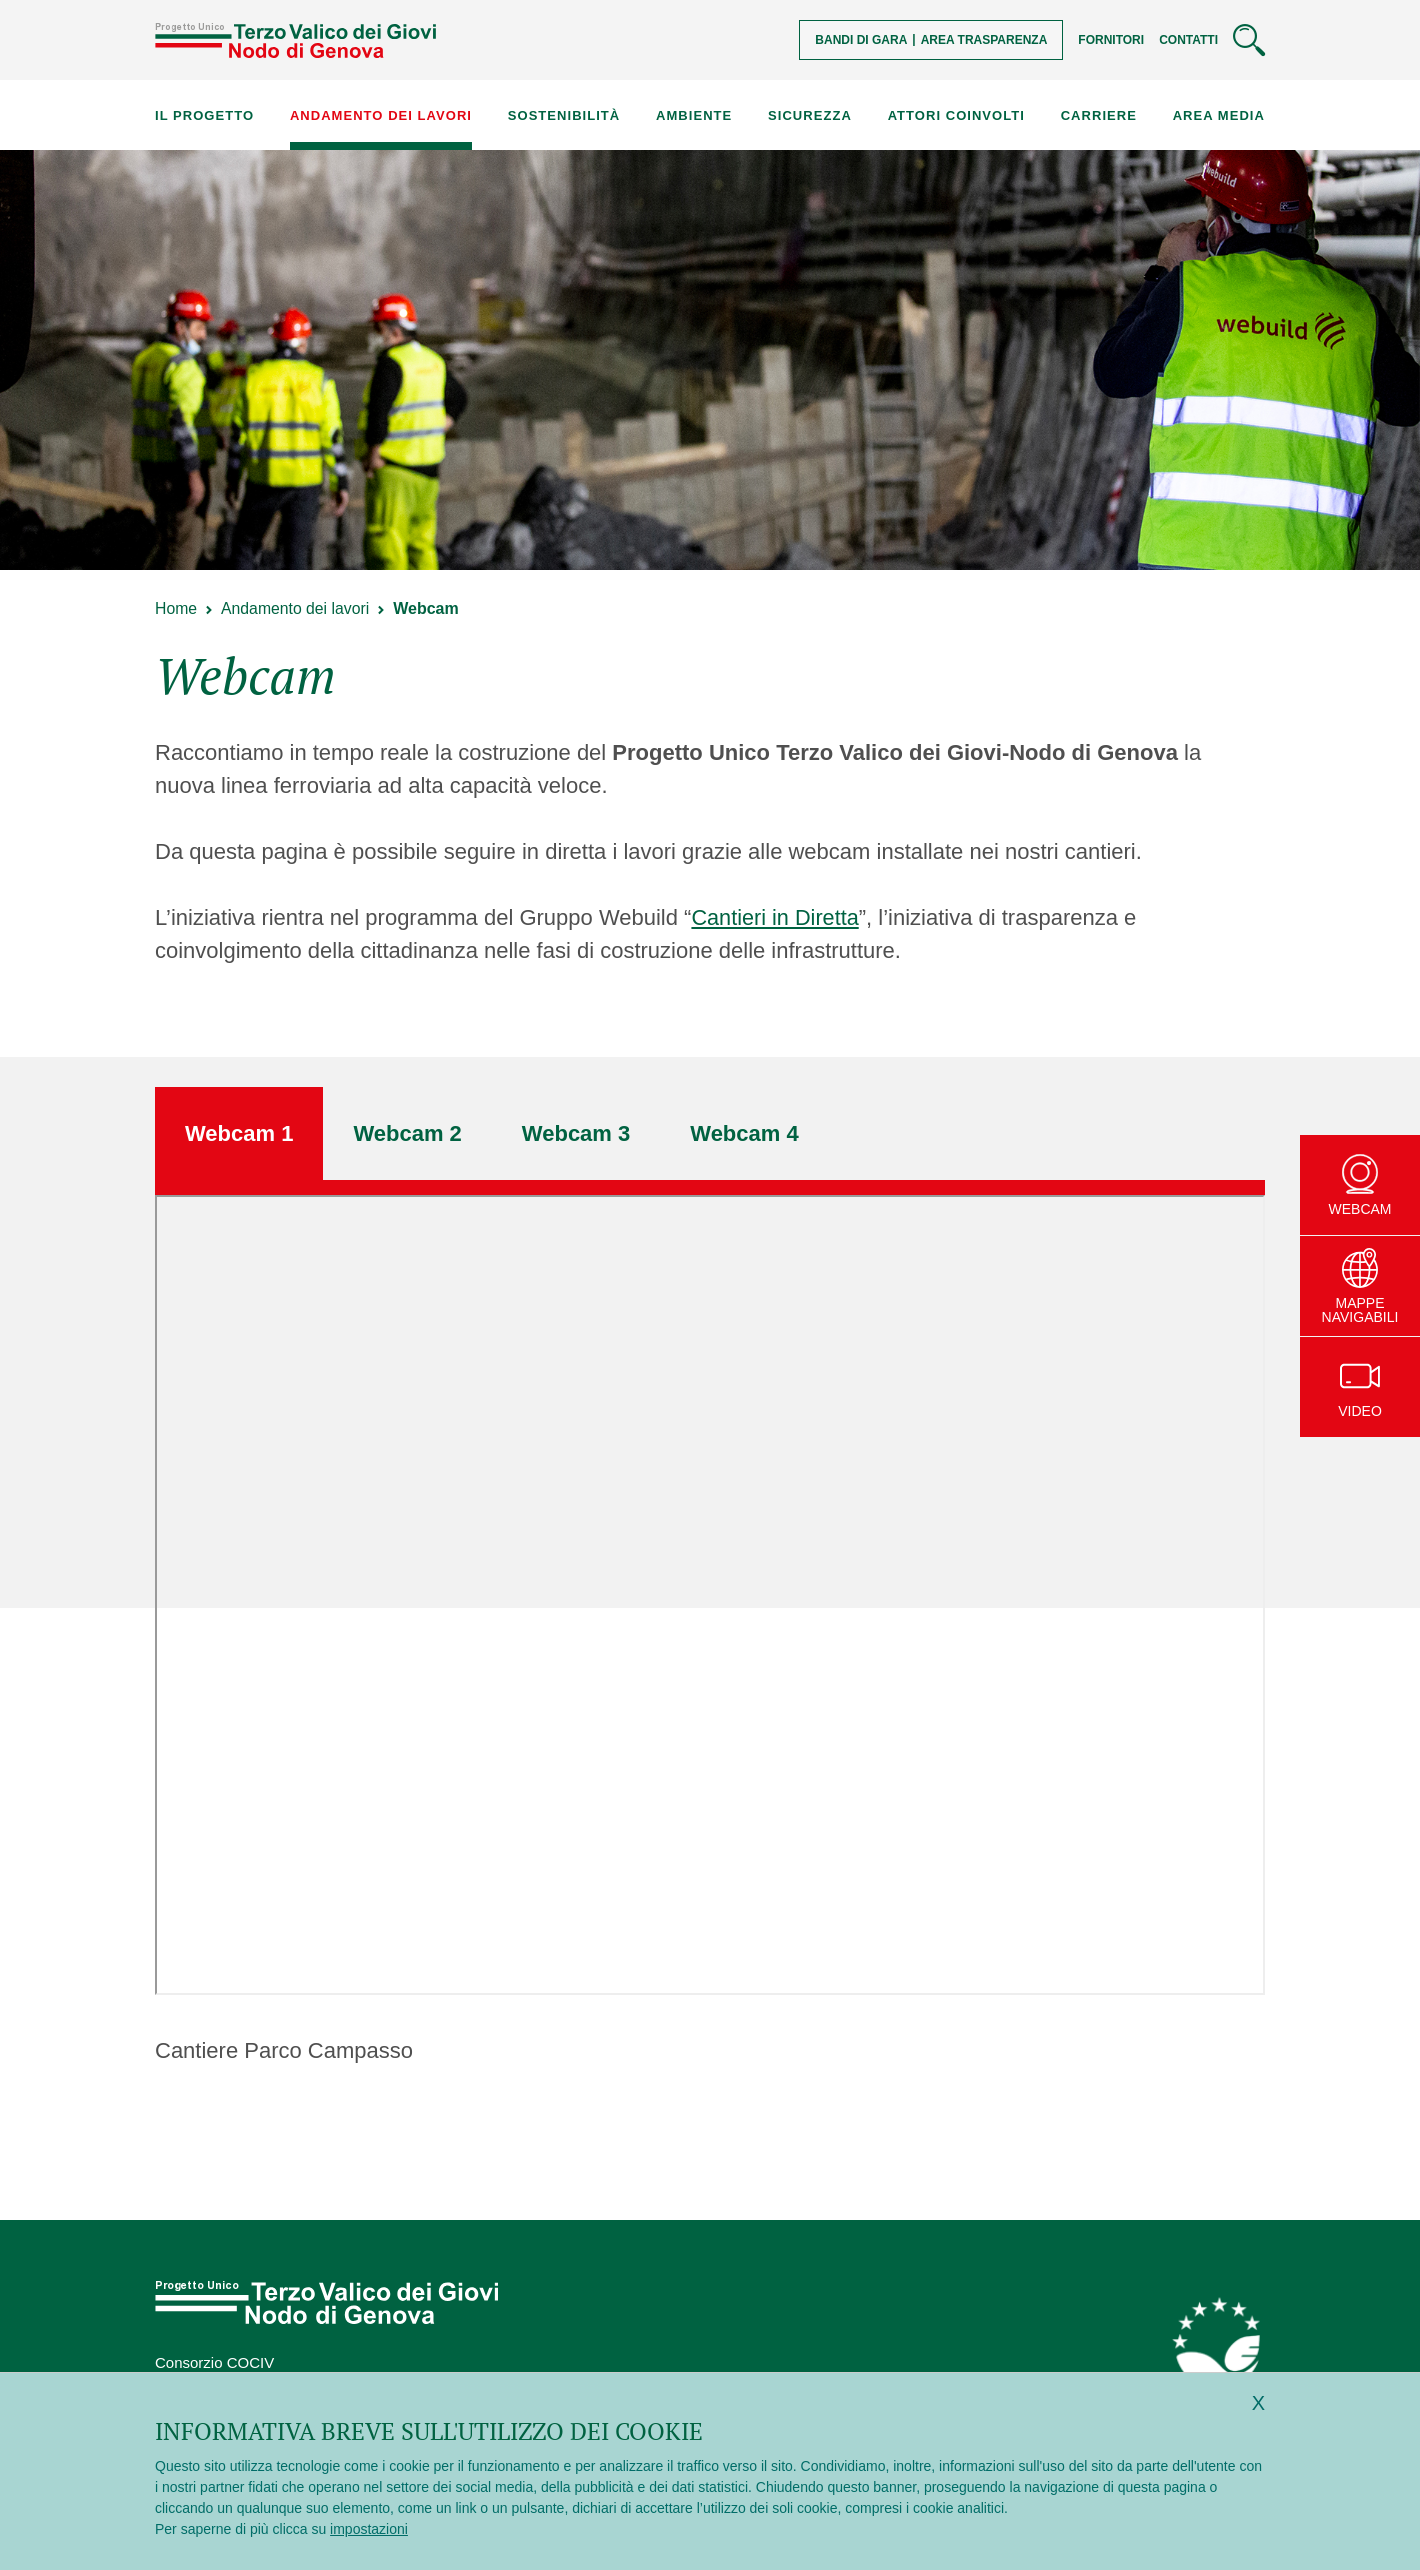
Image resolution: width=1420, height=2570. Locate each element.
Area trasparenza (984, 40)
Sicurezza (810, 115)
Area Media (1219, 115)
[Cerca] (1249, 40)
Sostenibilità (564, 115)
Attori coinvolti (956, 115)
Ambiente (694, 115)
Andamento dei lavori (381, 115)
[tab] (239, 1133)
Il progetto (204, 115)
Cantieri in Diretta (776, 917)
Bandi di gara (861, 40)
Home (176, 608)
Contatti (1188, 40)
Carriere (1099, 115)
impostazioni (369, 2529)
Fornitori (1111, 40)
